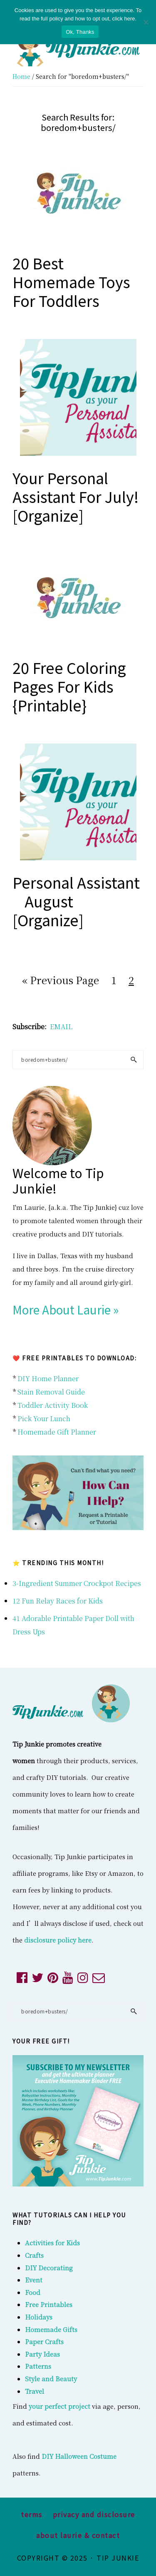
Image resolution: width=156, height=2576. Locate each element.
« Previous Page (60, 981)
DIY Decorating (49, 2267)
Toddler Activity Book (52, 1405)
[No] (145, 22)
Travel (34, 2391)
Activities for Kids (52, 2242)
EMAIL (61, 1026)
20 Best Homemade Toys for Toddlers (71, 281)
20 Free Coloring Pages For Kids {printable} (69, 686)
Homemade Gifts (51, 2329)
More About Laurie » (65, 1309)
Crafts (34, 2255)
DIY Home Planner (48, 1378)
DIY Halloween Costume (79, 2456)
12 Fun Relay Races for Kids (57, 1601)
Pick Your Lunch (43, 1418)
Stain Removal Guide (51, 1392)
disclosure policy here (58, 1939)
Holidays (38, 2316)
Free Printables (48, 2304)
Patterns (38, 2366)
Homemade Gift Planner (56, 1432)
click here (123, 18)
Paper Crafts (44, 2341)
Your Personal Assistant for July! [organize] (75, 496)
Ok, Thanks (80, 32)
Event (33, 2279)
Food (32, 2292)
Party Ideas (42, 2354)
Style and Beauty (51, 2378)
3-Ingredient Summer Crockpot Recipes (76, 1583)
